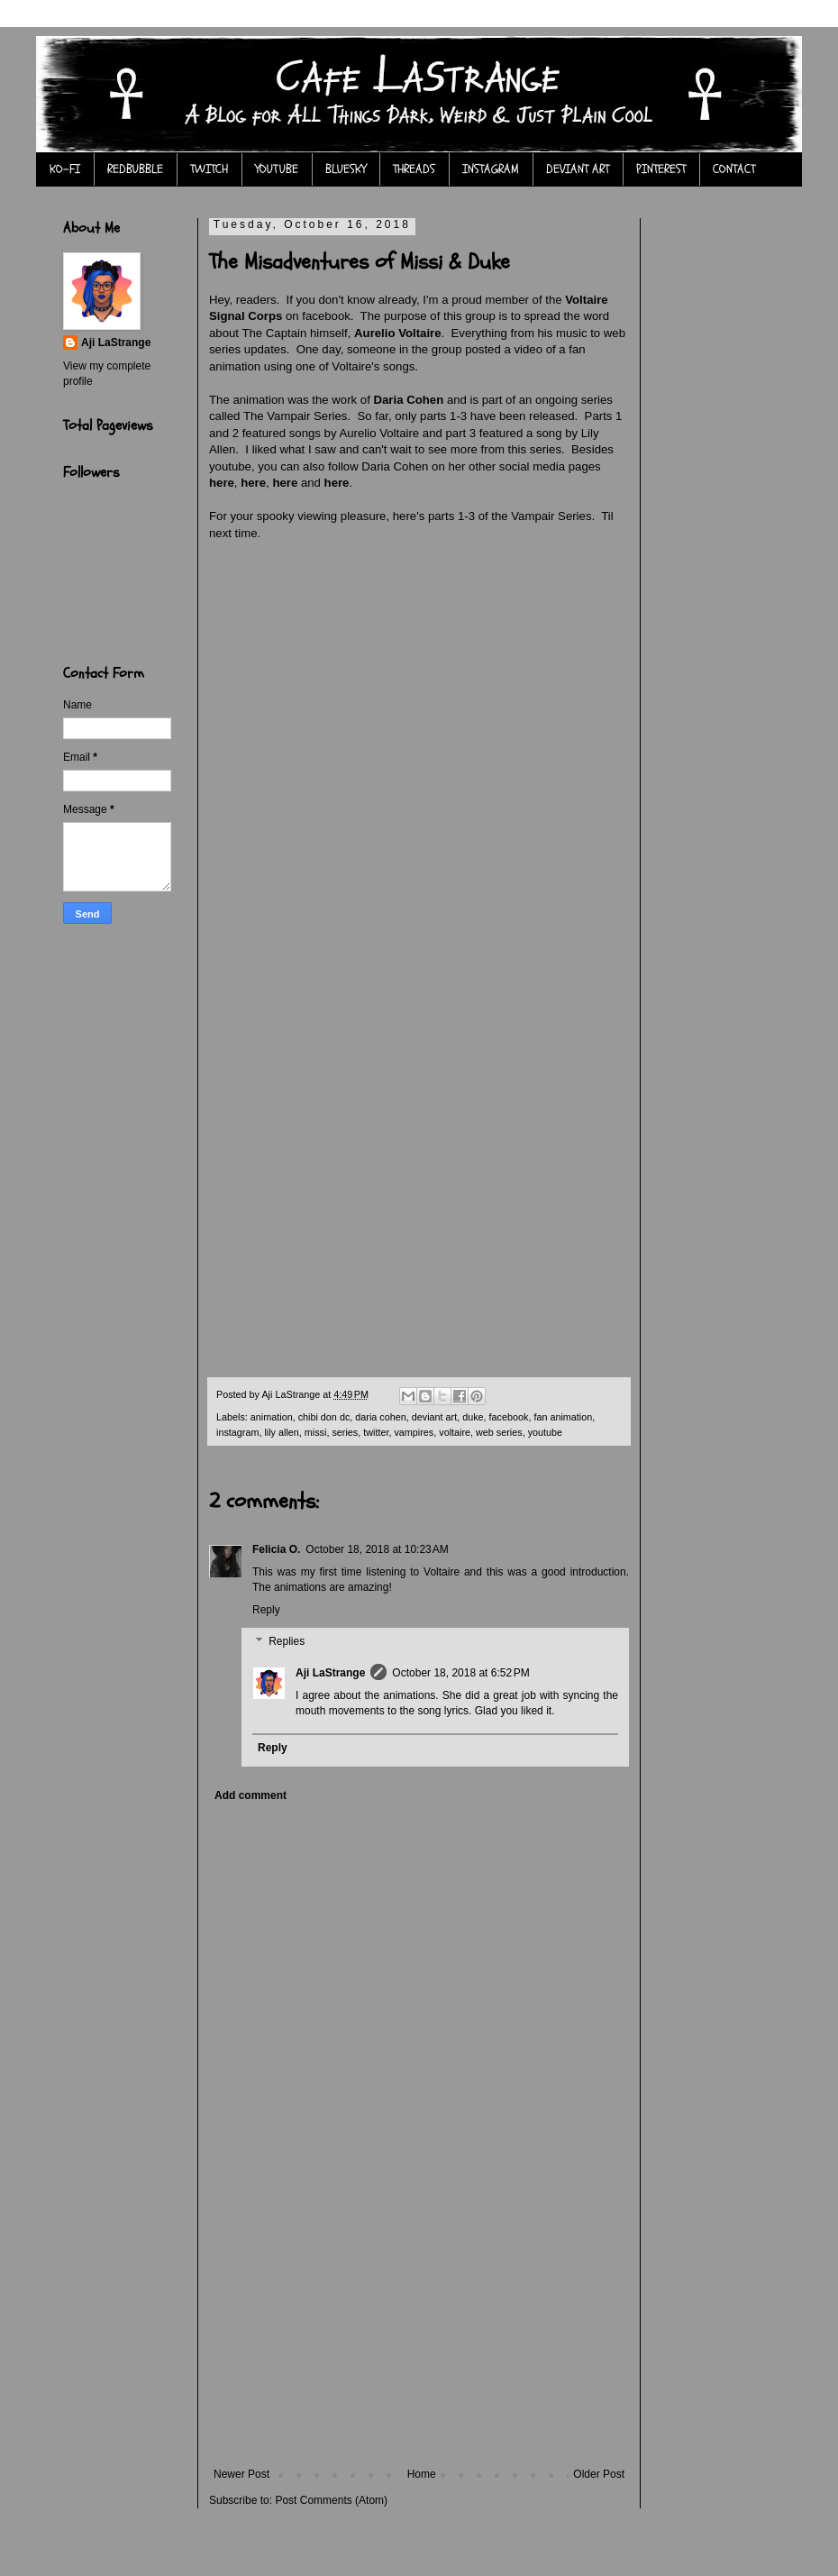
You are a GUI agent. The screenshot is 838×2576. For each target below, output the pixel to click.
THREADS (414, 169)
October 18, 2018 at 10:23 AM (376, 1549)
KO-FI (65, 169)
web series (499, 1432)
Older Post (598, 2474)
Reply (266, 1609)
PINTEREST (661, 169)
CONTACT (734, 169)
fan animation (562, 1416)
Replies (287, 1642)
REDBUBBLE (135, 169)
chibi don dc (324, 1416)
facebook (509, 1416)
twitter (375, 1432)
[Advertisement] (419, 2332)
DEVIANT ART (577, 169)
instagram (237, 1432)
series (345, 1432)
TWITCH (209, 169)
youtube (545, 1432)
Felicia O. (276, 1549)
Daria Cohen (409, 399)
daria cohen (380, 1416)
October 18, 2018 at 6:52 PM (460, 1673)
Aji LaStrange (330, 1673)
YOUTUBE (276, 169)
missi (316, 1432)
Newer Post (241, 2474)
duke (472, 1416)
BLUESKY (345, 169)
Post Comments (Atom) (331, 2500)
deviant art (434, 1416)
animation (271, 1416)
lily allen (281, 1432)
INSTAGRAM (490, 169)
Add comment (250, 1795)
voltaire (454, 1432)
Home (421, 2474)
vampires (413, 1432)
